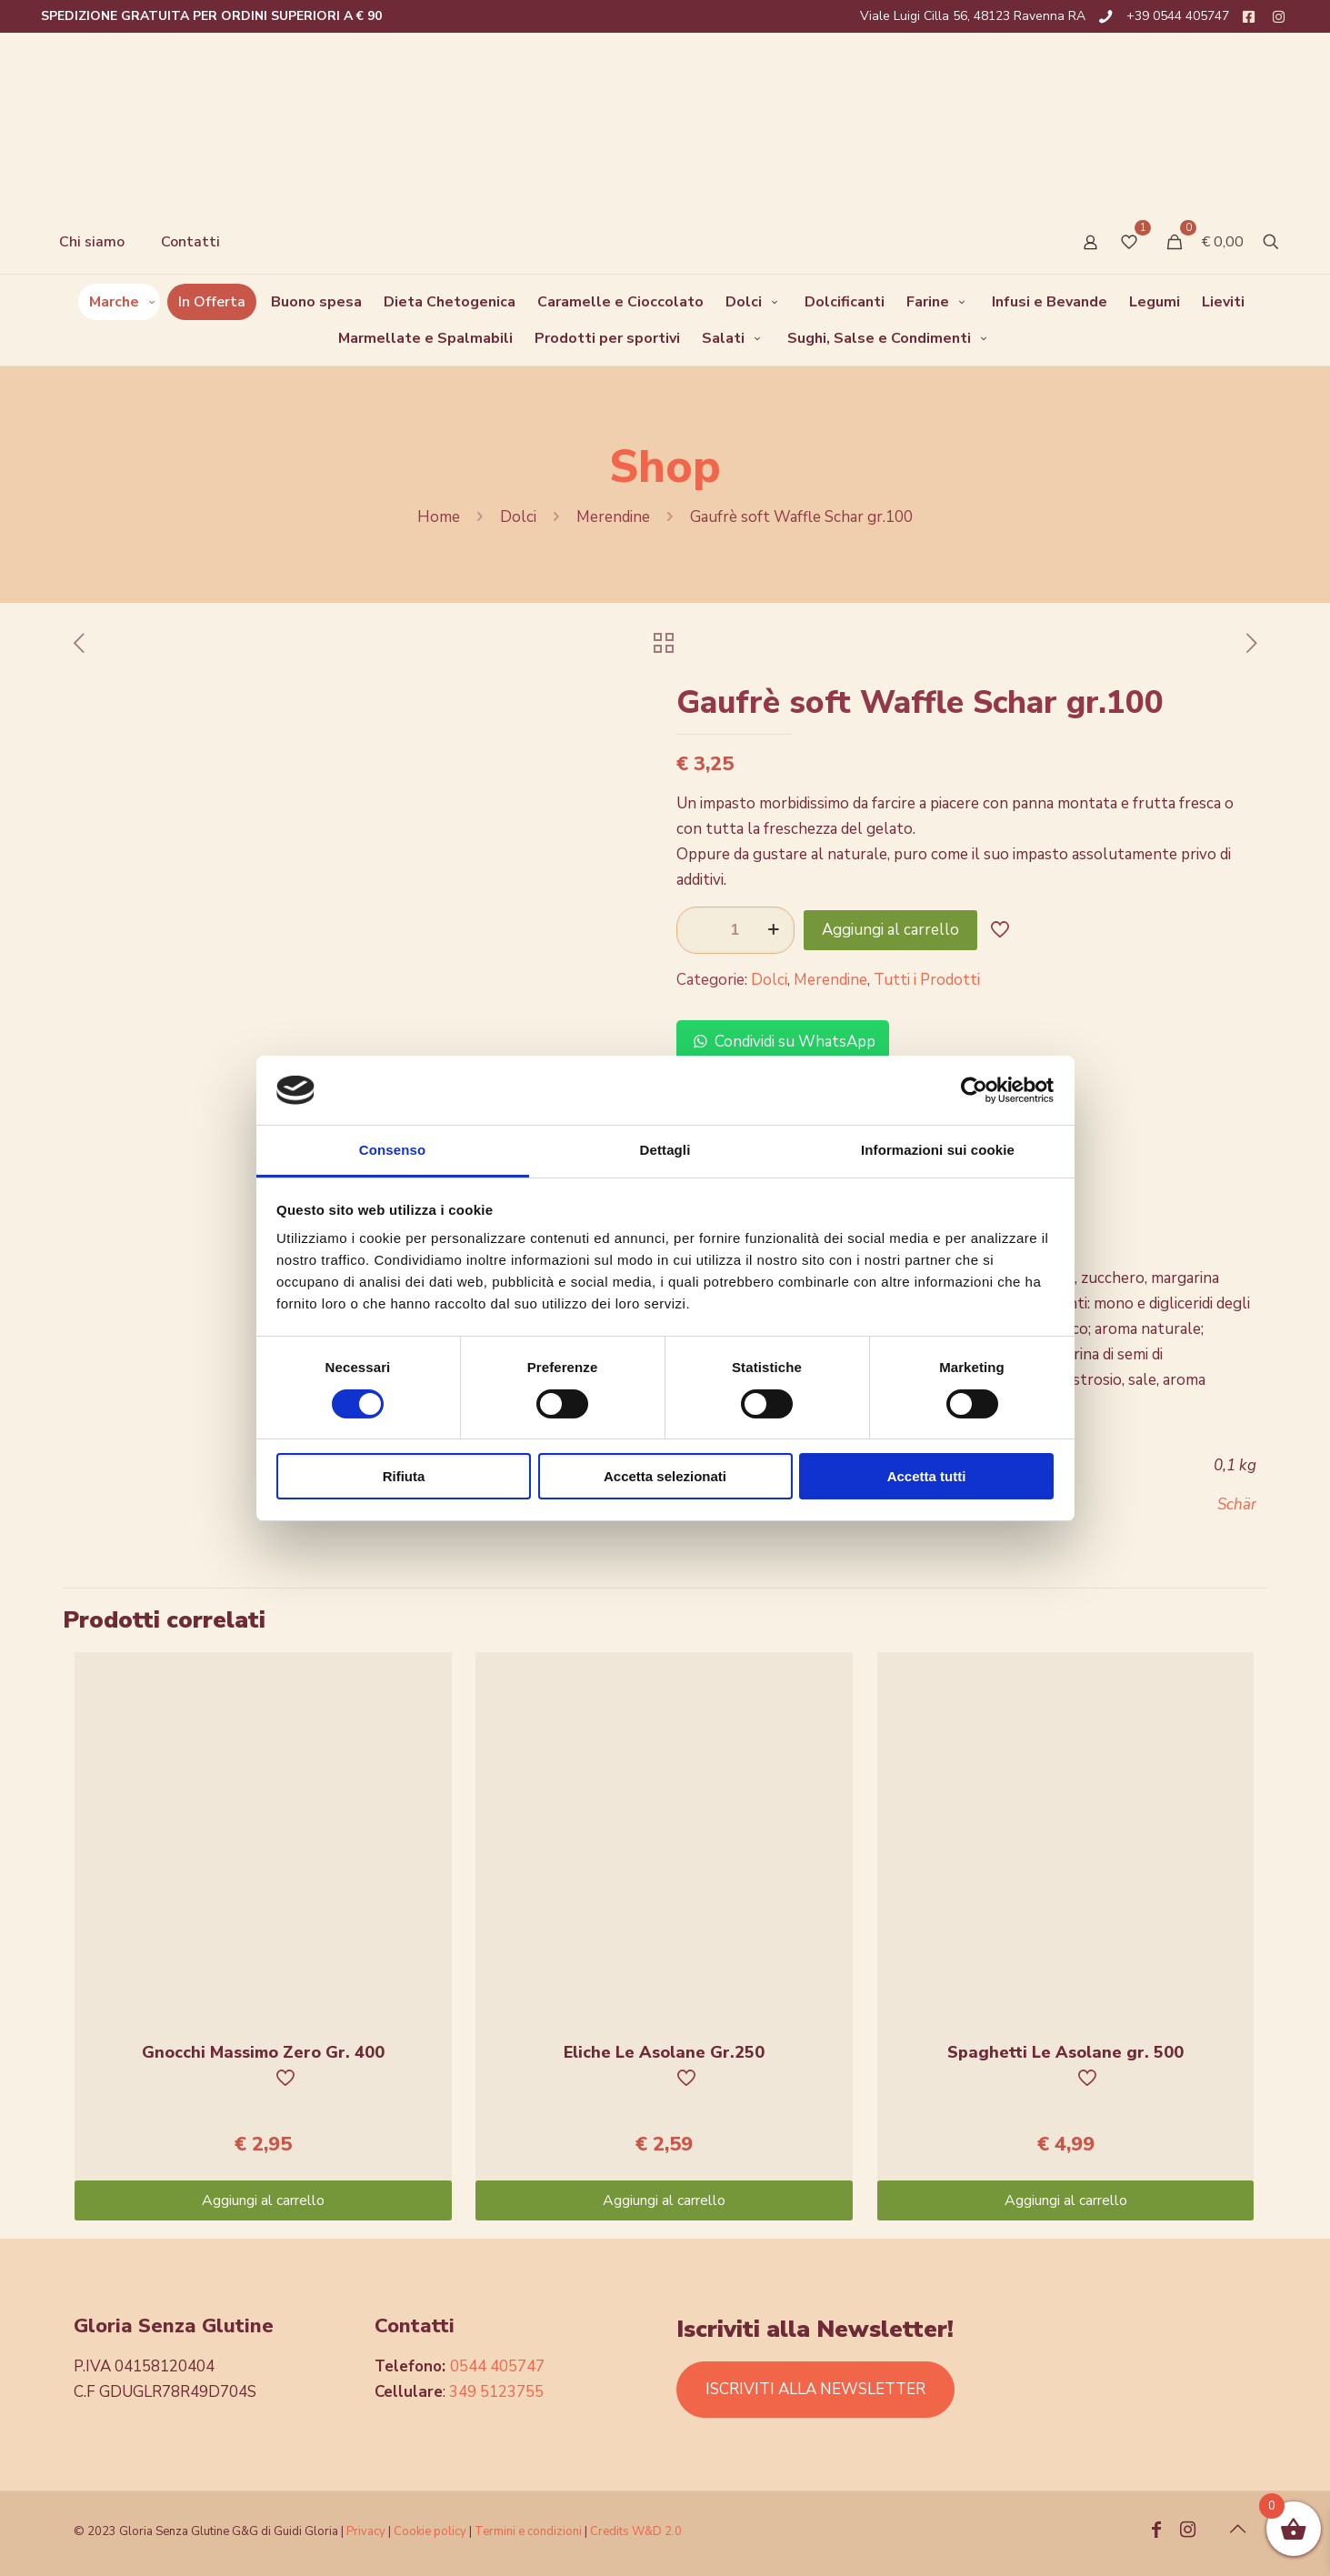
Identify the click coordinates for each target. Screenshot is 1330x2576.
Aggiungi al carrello (890, 929)
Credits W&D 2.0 (636, 2531)
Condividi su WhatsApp (783, 1041)
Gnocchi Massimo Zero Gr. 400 (263, 2052)
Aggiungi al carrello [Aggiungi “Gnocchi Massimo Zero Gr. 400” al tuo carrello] (263, 2200)
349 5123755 (496, 2391)
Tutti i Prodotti (927, 979)
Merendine (613, 516)
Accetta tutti (926, 1476)
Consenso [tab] (392, 1150)
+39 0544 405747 (1177, 16)
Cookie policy (431, 2531)
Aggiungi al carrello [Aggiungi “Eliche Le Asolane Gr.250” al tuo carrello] (664, 2200)
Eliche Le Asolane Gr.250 (664, 2052)
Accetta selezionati (665, 1476)
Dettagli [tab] (665, 1150)
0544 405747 (497, 2366)
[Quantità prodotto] (735, 930)
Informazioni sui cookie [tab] (938, 1150)
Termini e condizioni (528, 2531)
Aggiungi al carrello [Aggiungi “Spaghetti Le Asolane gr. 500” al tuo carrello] (1066, 2200)
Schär (1236, 1504)
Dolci (518, 516)
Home (438, 516)
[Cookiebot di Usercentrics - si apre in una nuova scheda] (974, 1090)
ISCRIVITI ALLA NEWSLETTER (815, 2389)
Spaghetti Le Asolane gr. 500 (1065, 2052)
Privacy (365, 2531)
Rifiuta (404, 1476)
